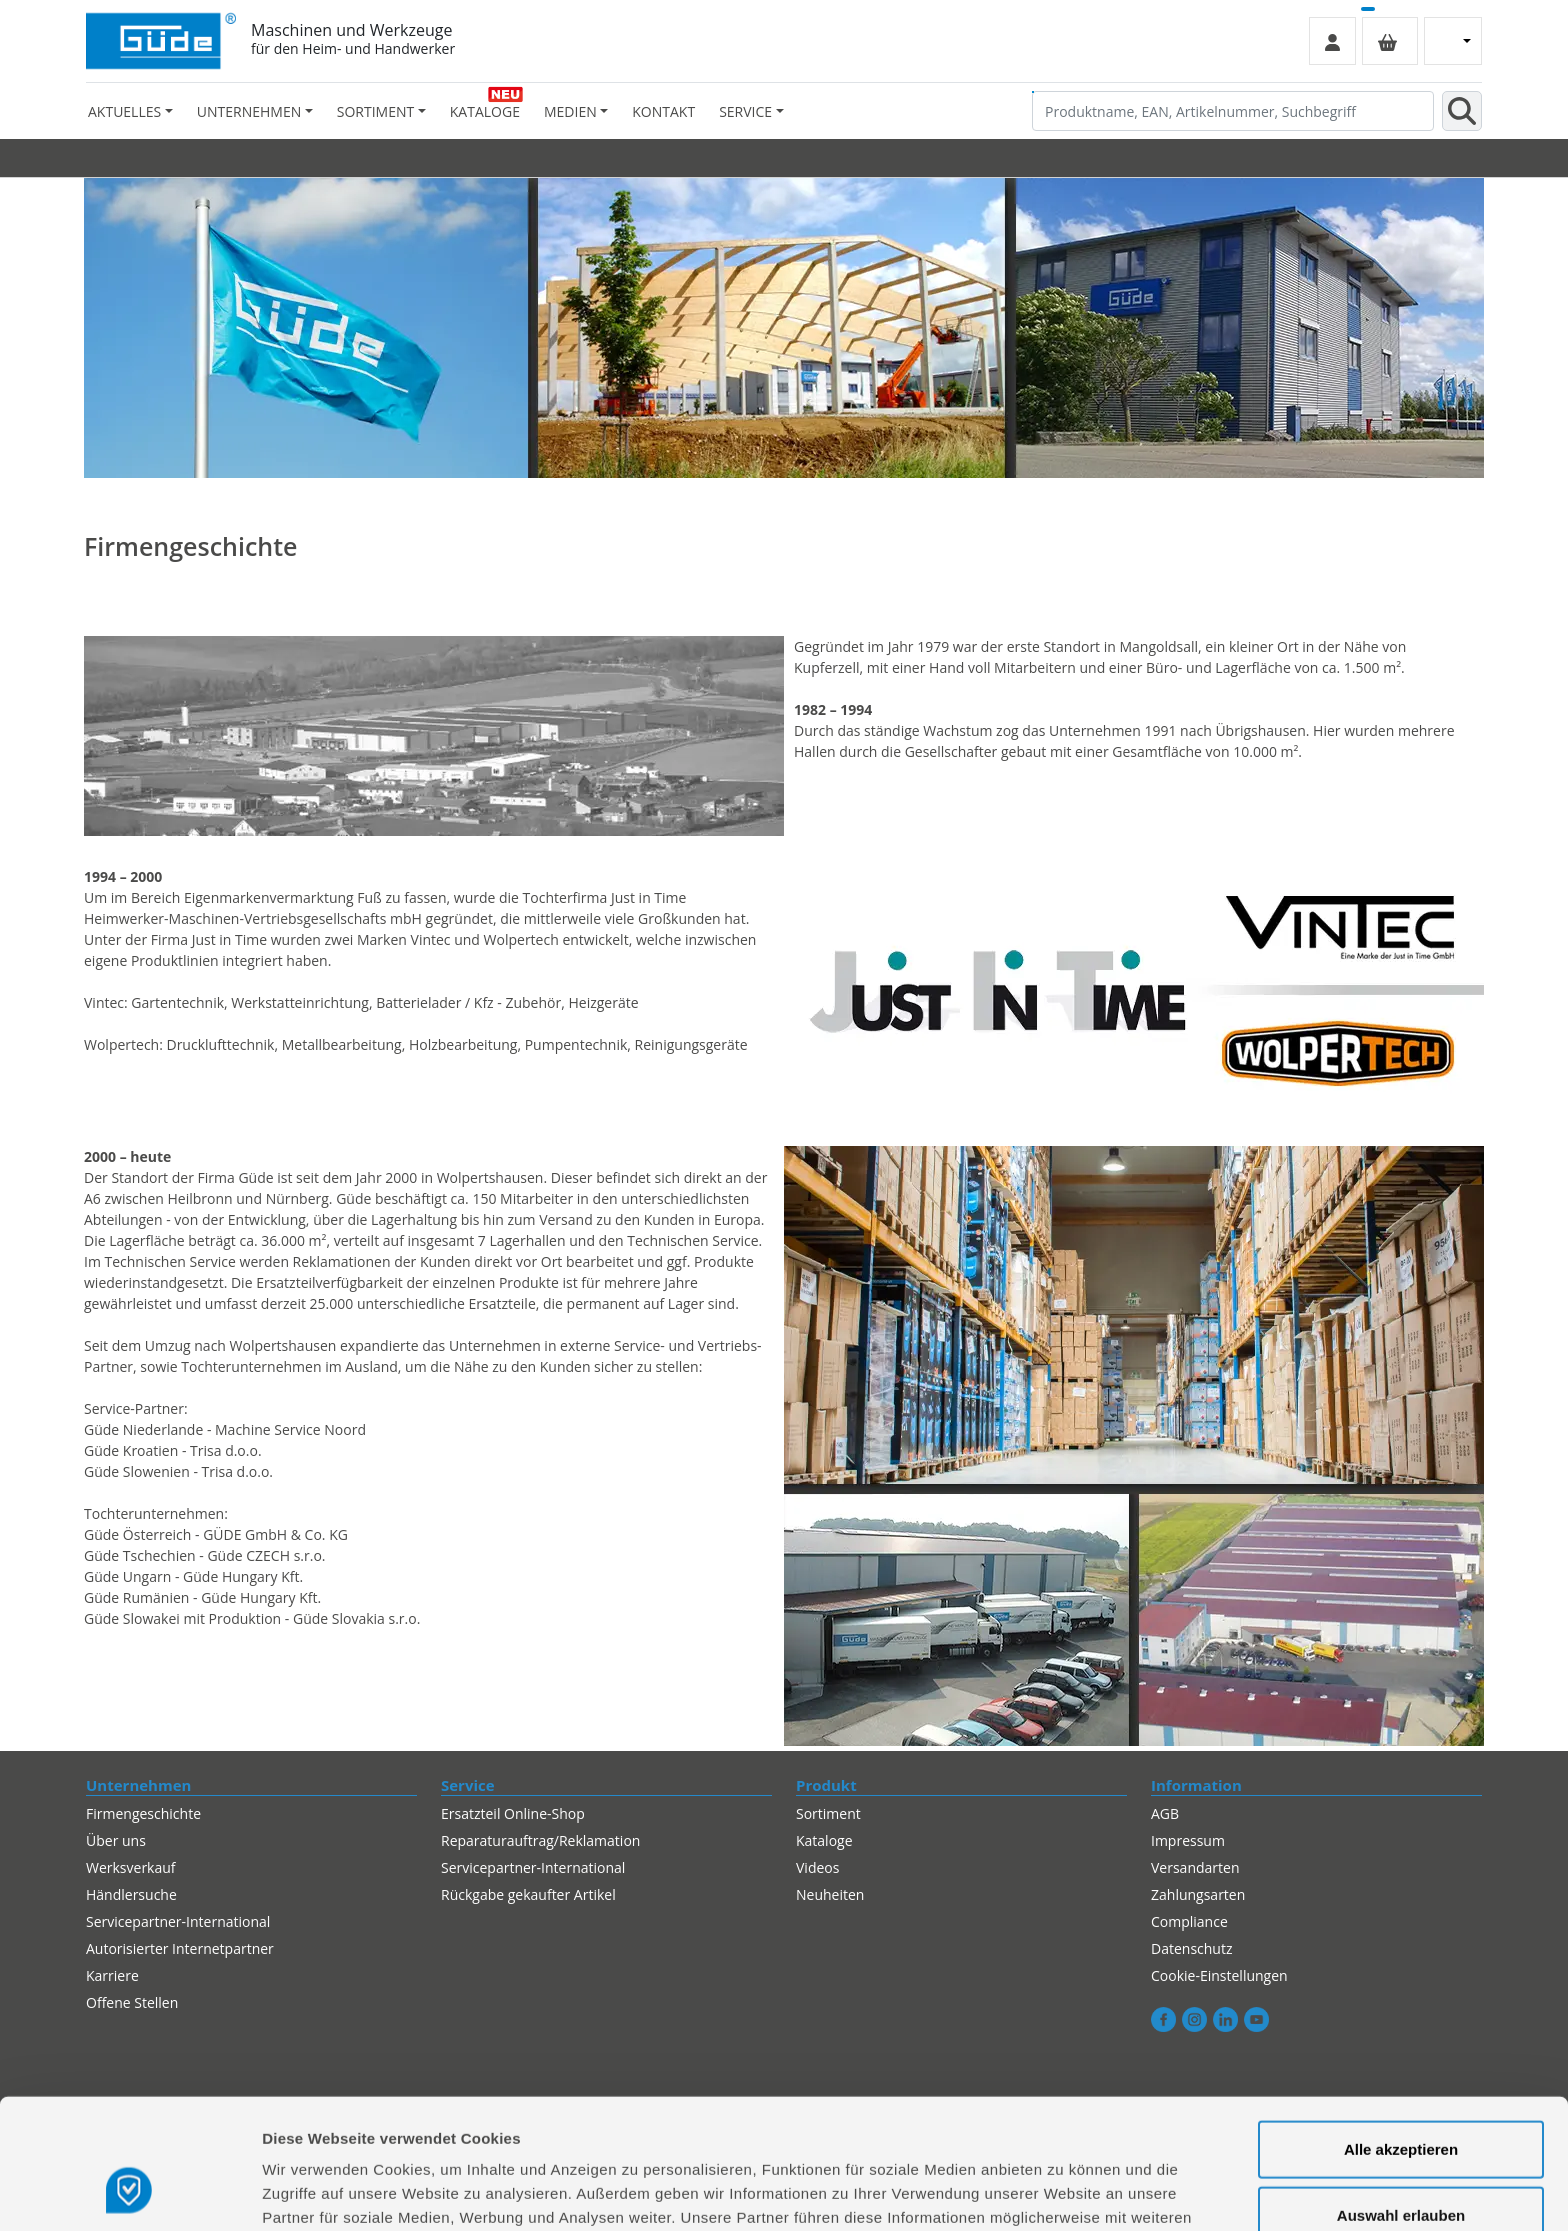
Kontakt (663, 111)
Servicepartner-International (178, 1921)
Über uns (116, 1840)
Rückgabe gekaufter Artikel (528, 1894)
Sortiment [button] (375, 111)
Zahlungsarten (1198, 1894)
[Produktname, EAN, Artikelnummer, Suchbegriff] (1233, 111)
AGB (1165, 1813)
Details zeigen (1063, 2191)
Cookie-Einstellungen (1219, 1975)
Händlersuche (131, 1894)
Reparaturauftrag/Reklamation (540, 1840)
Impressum (1188, 1840)
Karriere (112, 1975)
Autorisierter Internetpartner (180, 1948)
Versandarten (1195, 1867)
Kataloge (485, 111)
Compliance (1189, 1921)
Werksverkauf (131, 1867)
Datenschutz (1191, 1948)
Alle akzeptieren (1401, 2034)
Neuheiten (830, 1894)
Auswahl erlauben (1401, 2100)
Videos (817, 1867)
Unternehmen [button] (249, 111)
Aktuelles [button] (124, 111)
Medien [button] (570, 111)
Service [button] (745, 111)
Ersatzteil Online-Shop (513, 1813)
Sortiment (828, 1813)
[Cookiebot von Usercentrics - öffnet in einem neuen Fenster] (129, 2192)
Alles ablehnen (1401, 2165)
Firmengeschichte (143, 1813)
